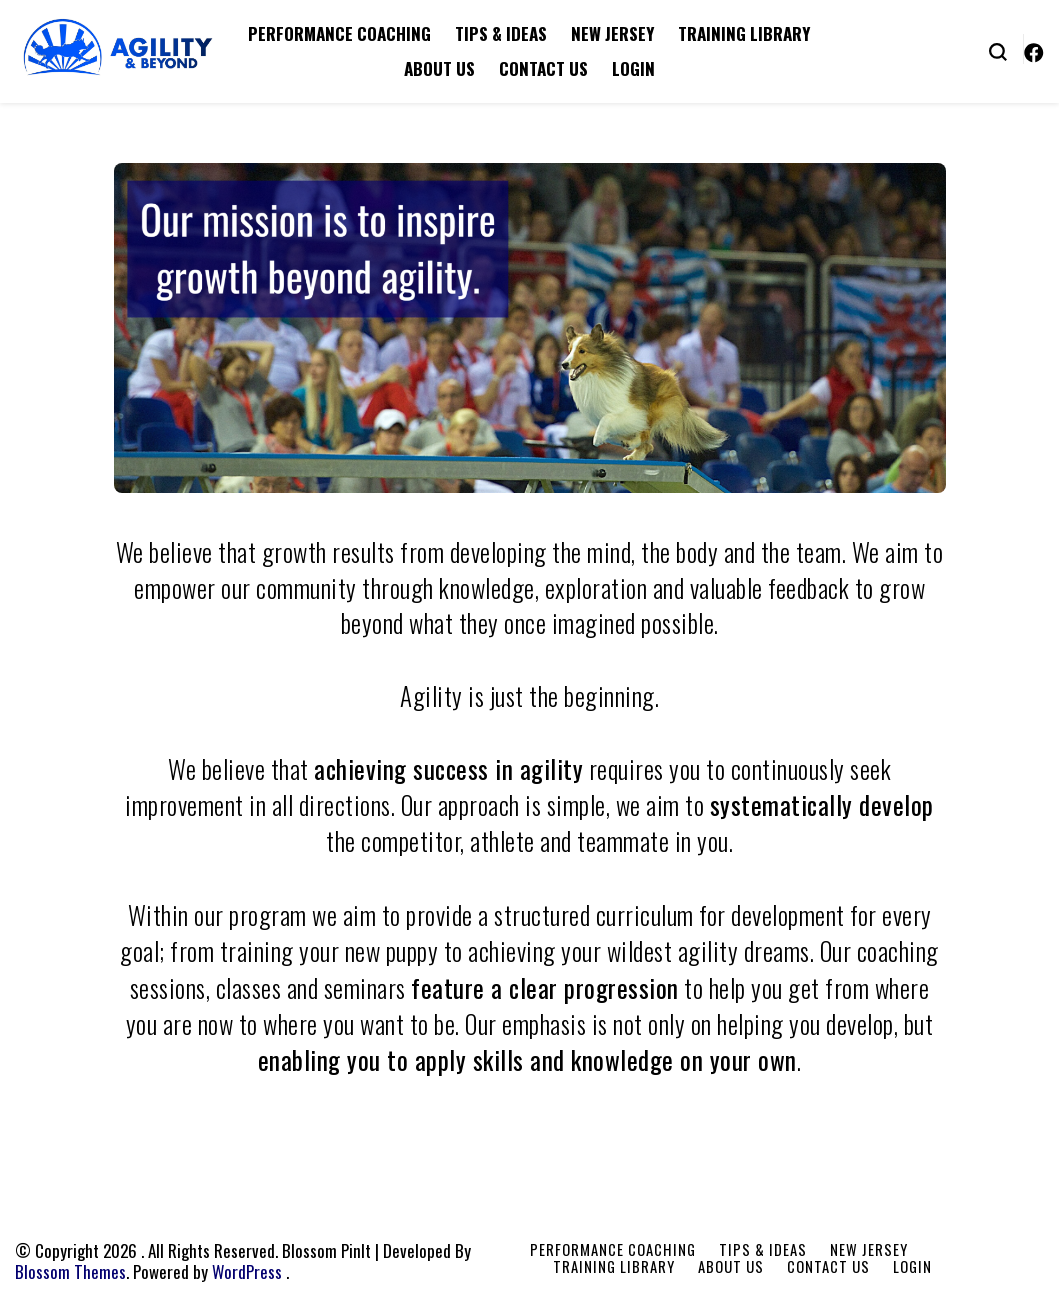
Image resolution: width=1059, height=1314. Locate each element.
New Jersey (612, 33)
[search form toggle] (998, 50)
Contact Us (543, 68)
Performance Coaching (339, 33)
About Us (439, 68)
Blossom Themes (70, 1271)
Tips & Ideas (501, 33)
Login (633, 68)
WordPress (247, 1271)
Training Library (744, 33)
